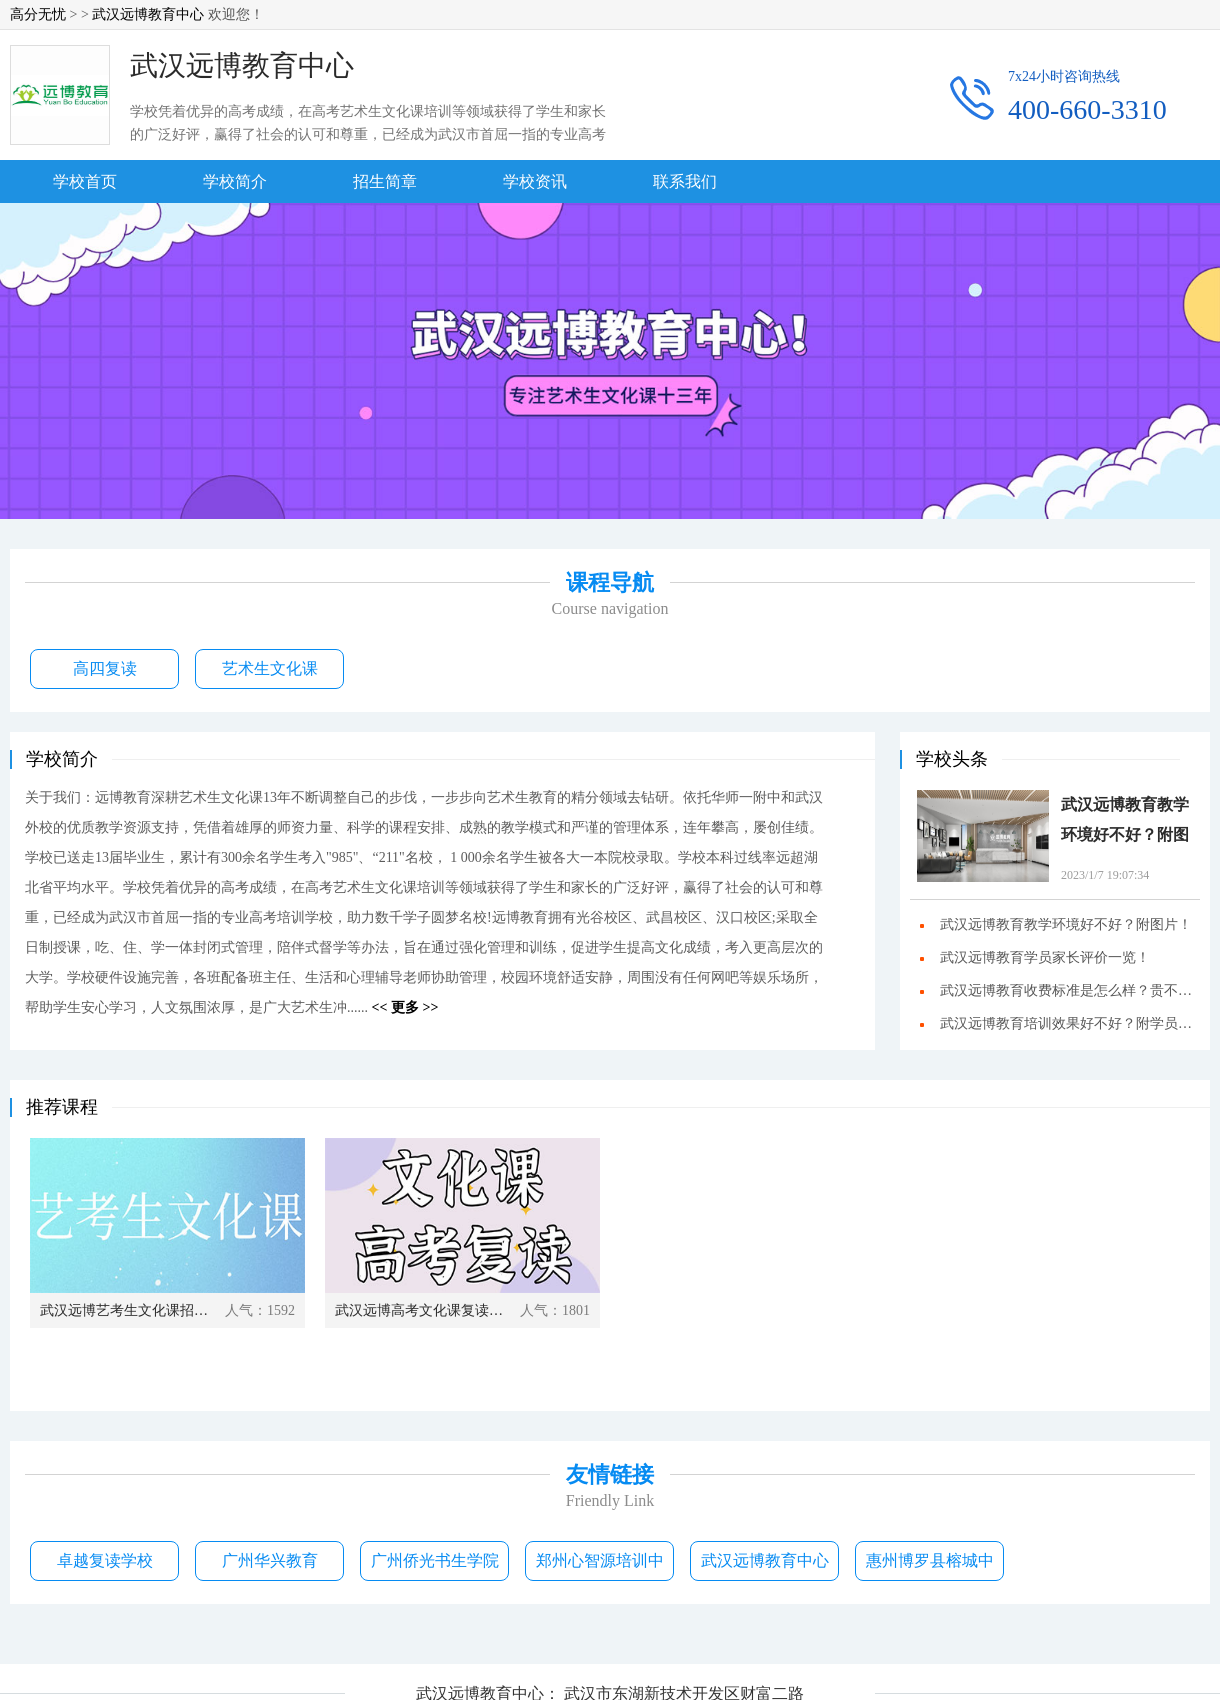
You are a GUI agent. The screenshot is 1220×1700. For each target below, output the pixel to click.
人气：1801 (555, 1310)
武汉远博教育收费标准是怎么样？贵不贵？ (1070, 991)
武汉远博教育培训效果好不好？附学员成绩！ (1070, 1024)
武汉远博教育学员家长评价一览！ (1045, 958)
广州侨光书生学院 (435, 1560)
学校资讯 (535, 181)
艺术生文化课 (270, 668)
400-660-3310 (1087, 110)
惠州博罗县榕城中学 (930, 1566)
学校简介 (235, 181)
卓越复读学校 (105, 1560)
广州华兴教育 (270, 1560)
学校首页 (85, 181)
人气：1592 (260, 1310)
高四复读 (105, 668)
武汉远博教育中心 (148, 14)
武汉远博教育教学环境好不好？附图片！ (1125, 823)
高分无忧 (38, 14)
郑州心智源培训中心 (600, 1566)
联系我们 (685, 181)
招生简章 (385, 181)
